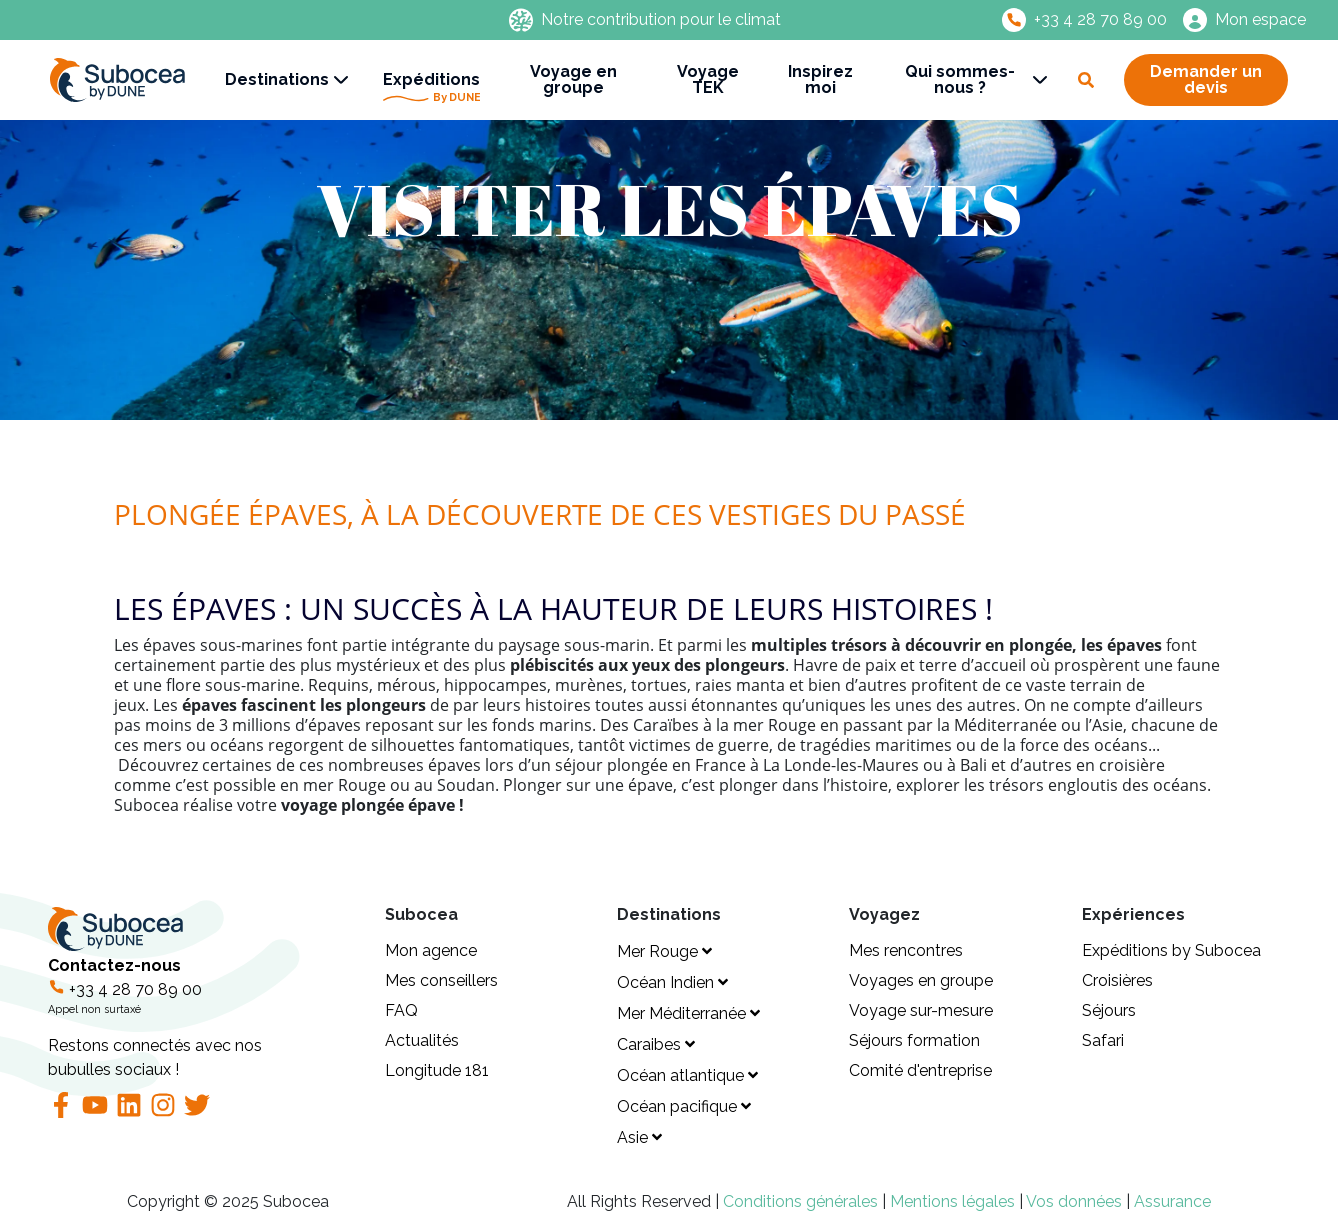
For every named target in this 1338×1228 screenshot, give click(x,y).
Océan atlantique (687, 1075)
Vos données (1074, 1201)
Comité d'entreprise (920, 1070)
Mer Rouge (664, 951)
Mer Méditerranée (688, 1013)
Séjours (1109, 1010)
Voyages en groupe (921, 980)
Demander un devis (1206, 80)
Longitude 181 (437, 1070)
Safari (1103, 1040)
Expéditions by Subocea (1171, 950)
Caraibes (656, 1044)
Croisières (1117, 980)
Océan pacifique (684, 1106)
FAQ (401, 1010)
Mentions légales (954, 1201)
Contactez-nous (204, 1019)
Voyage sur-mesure (921, 1010)
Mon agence (431, 950)
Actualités (422, 1040)
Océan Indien (672, 982)
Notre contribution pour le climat (661, 20)
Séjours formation (914, 1040)
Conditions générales (802, 1201)
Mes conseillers (441, 980)
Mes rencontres (906, 950)
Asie (639, 1137)
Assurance (1172, 1201)
